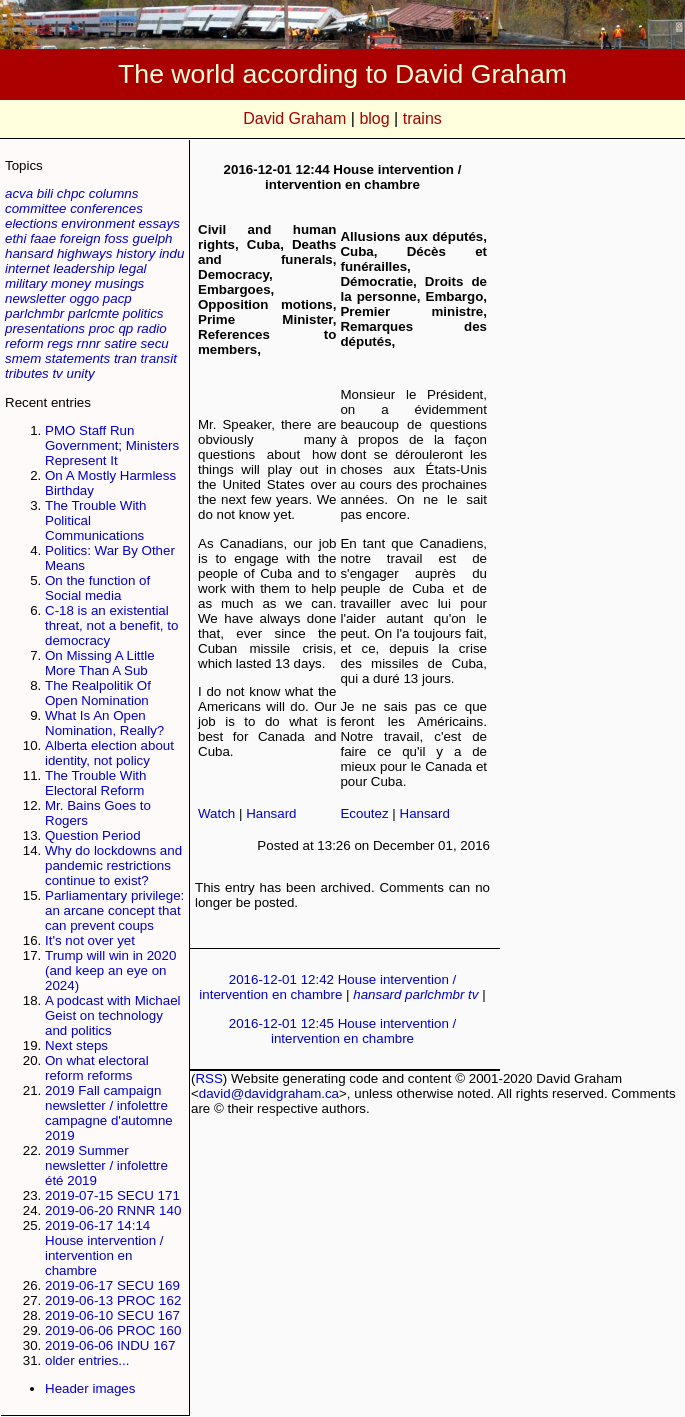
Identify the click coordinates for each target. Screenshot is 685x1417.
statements (77, 358)
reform (24, 343)
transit (159, 358)
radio (152, 328)
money (71, 283)
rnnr (89, 343)
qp (125, 328)
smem (23, 358)
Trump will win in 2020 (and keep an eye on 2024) (110, 970)
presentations (45, 328)
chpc (71, 193)
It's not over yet (90, 940)
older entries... (87, 1360)
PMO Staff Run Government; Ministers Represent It (112, 445)
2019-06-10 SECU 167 (112, 1315)
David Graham (294, 118)
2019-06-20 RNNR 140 (113, 1210)
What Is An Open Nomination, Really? (104, 723)
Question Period (93, 835)
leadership (84, 268)
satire (120, 343)
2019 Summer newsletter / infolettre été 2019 (106, 1165)
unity (81, 373)
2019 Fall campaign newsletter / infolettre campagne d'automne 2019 (109, 1113)
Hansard (271, 813)
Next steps (76, 1045)
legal (132, 268)
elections (31, 223)
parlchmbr (34, 313)
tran (125, 358)
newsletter (35, 298)
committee (35, 208)
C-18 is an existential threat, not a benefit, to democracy (111, 625)
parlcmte (93, 313)
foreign (80, 238)
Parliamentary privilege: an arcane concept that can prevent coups (114, 910)
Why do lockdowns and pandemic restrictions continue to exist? (113, 865)
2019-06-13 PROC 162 (113, 1300)
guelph (152, 238)
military (26, 283)
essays (158, 223)
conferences (106, 208)
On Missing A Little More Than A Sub (100, 663)
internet (27, 268)
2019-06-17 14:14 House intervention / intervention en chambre (104, 1248)
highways (85, 253)
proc (102, 328)
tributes (27, 373)
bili (45, 193)
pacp (117, 298)
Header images (90, 1388)
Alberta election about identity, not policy (109, 753)
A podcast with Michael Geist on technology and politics (113, 1015)
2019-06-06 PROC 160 (113, 1330)
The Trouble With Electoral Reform (95, 783)
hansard (29, 253)
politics (143, 313)
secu (155, 343)
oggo (84, 298)
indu (171, 253)
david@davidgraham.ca (269, 1093)
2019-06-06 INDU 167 (110, 1345)
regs (60, 343)
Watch (216, 813)
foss (116, 238)
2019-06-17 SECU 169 (112, 1285)
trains (422, 118)
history (135, 253)
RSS (208, 1078)
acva (19, 193)
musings (120, 283)
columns (114, 193)
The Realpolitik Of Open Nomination (98, 693)
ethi (16, 238)
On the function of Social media (97, 588)
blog (374, 118)
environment (97, 223)
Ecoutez (364, 813)
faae (43, 238)
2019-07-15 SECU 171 (112, 1195)
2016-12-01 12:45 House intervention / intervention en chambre (342, 1031)
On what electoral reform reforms (97, 1068)
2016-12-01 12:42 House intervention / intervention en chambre (327, 987)
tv (57, 373)
